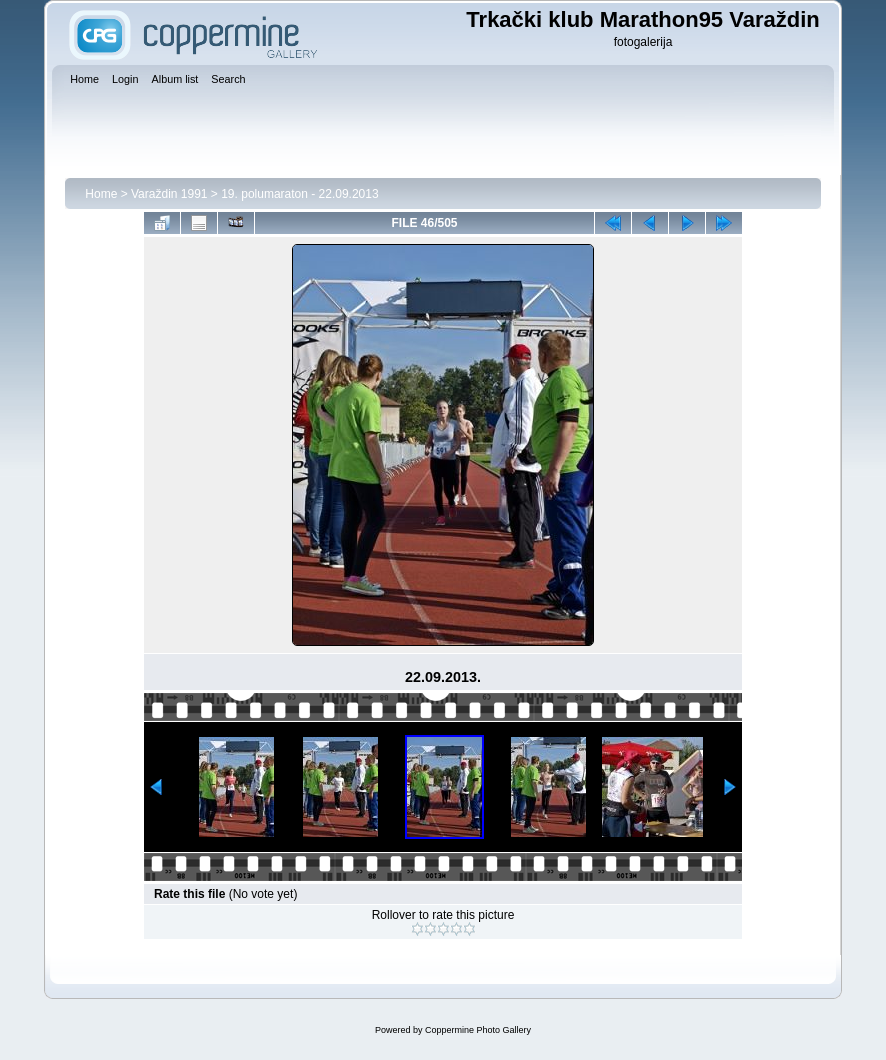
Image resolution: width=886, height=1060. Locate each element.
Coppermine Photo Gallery (478, 1030)
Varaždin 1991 (169, 194)
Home (101, 194)
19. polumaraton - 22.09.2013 (299, 194)
